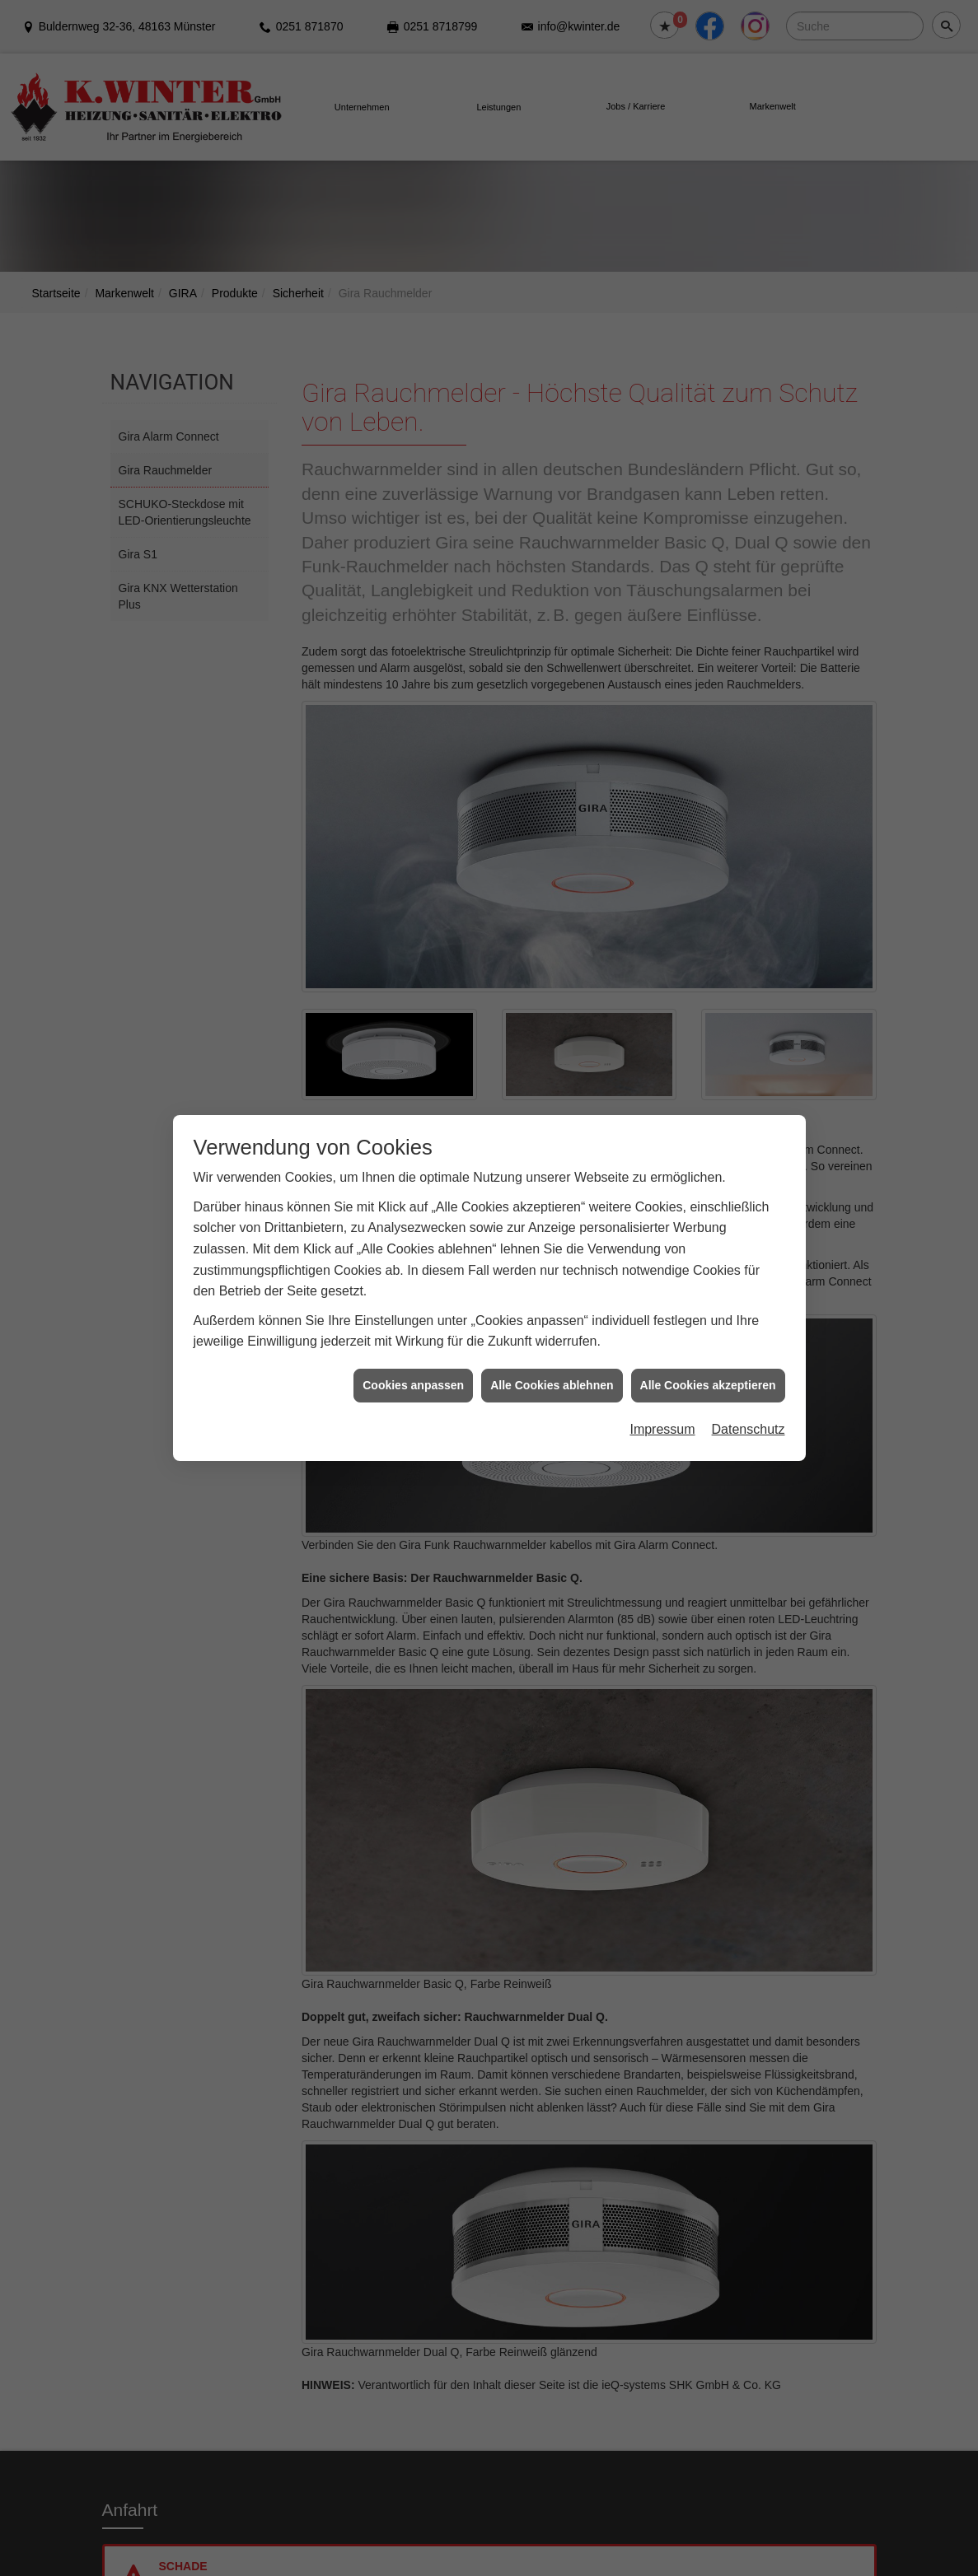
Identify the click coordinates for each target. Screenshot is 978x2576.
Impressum (662, 1375)
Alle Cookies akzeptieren (708, 1330)
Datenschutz (748, 1375)
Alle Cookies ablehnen (551, 1330)
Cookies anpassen (413, 1330)
